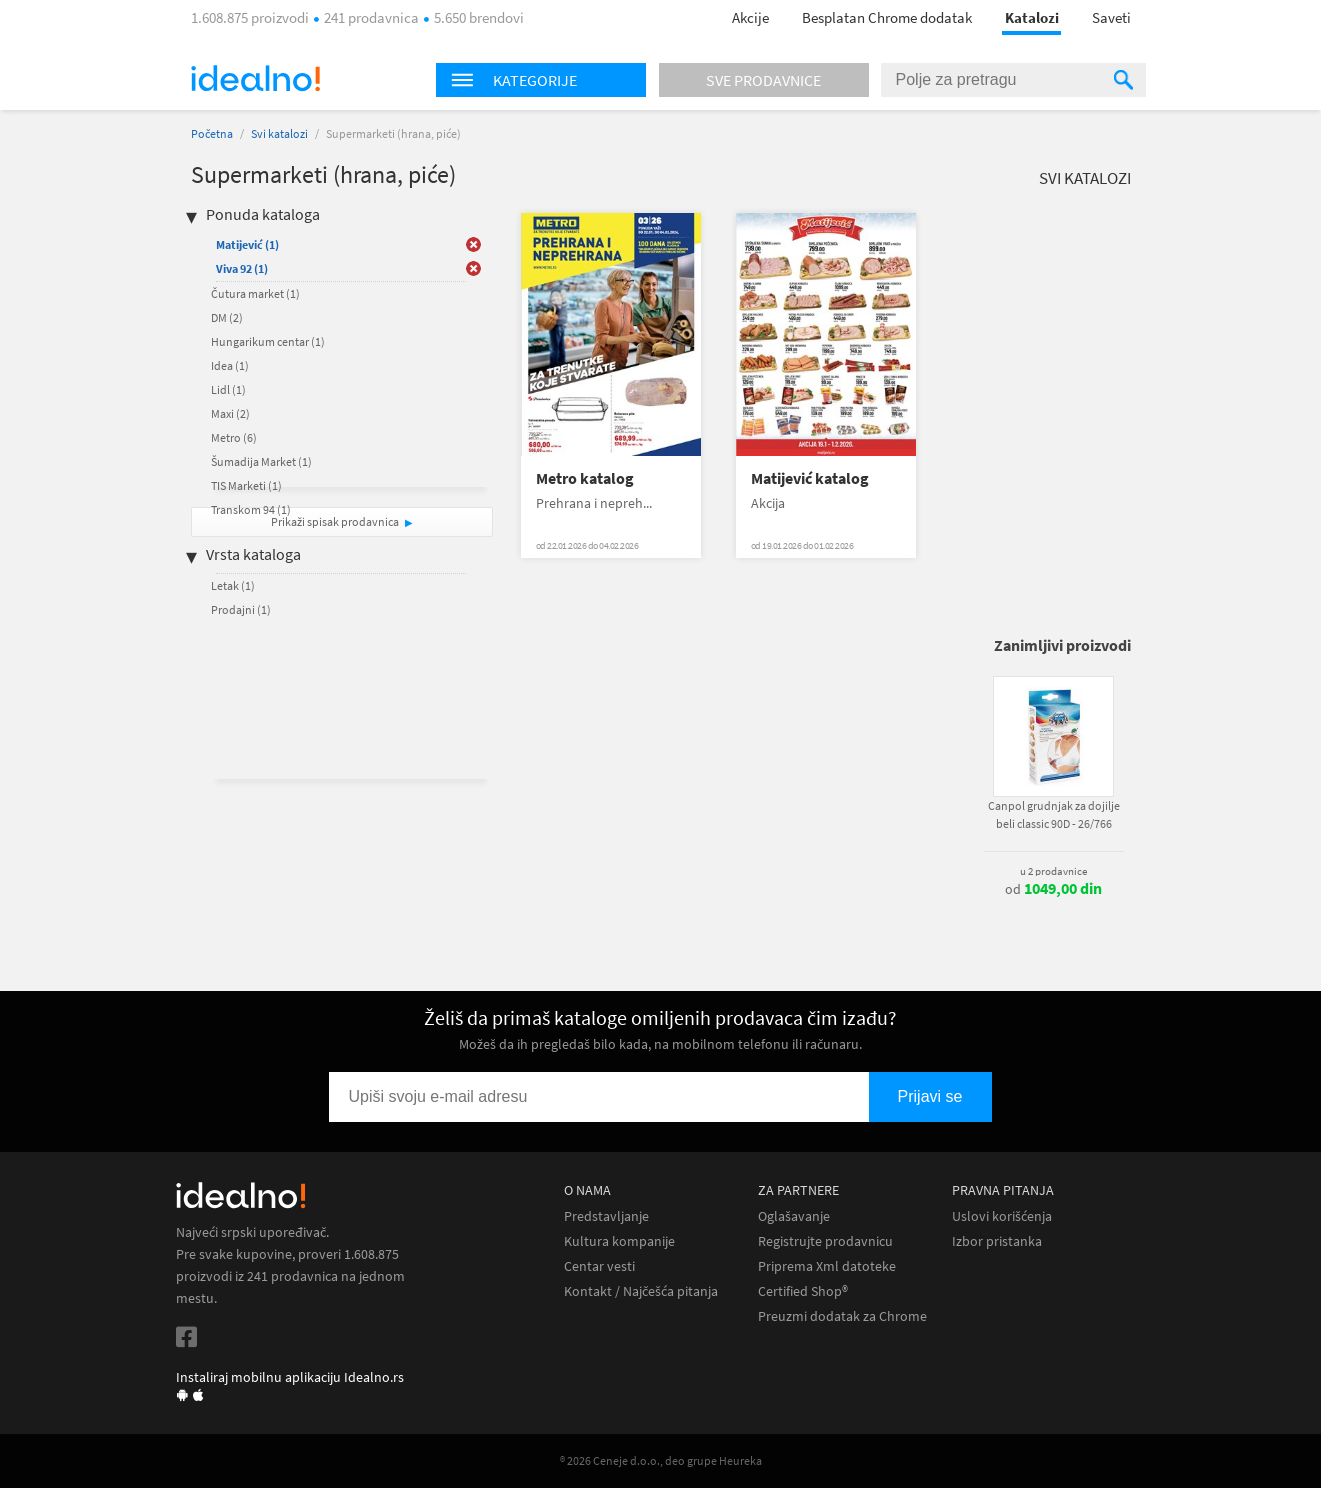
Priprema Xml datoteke (827, 1266)
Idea (230, 365)
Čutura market (255, 293)
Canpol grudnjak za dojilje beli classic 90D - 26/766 (1054, 814)
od (1053, 889)
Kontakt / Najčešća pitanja (641, 1291)
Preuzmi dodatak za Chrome (842, 1316)
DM (227, 317)
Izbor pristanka (997, 1241)
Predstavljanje (606, 1216)
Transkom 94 (251, 509)
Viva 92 (242, 268)
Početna (212, 133)
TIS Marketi (246, 485)
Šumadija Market (261, 461)
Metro (234, 437)
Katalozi (1032, 17)
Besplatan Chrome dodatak (887, 17)
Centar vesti (599, 1266)
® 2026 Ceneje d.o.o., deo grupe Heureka (661, 1460)
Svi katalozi (279, 133)
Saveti (1111, 17)
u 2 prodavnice (1053, 871)
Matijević (247, 244)
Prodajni (241, 609)
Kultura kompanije (619, 1241)
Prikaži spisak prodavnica (335, 521)
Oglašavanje (794, 1216)
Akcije (750, 17)
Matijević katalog (810, 478)
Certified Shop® (803, 1291)
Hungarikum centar (268, 341)
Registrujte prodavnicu (825, 1241)
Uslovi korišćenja (1002, 1216)
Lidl (228, 389)
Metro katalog (585, 478)
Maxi (230, 413)
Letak (233, 585)
